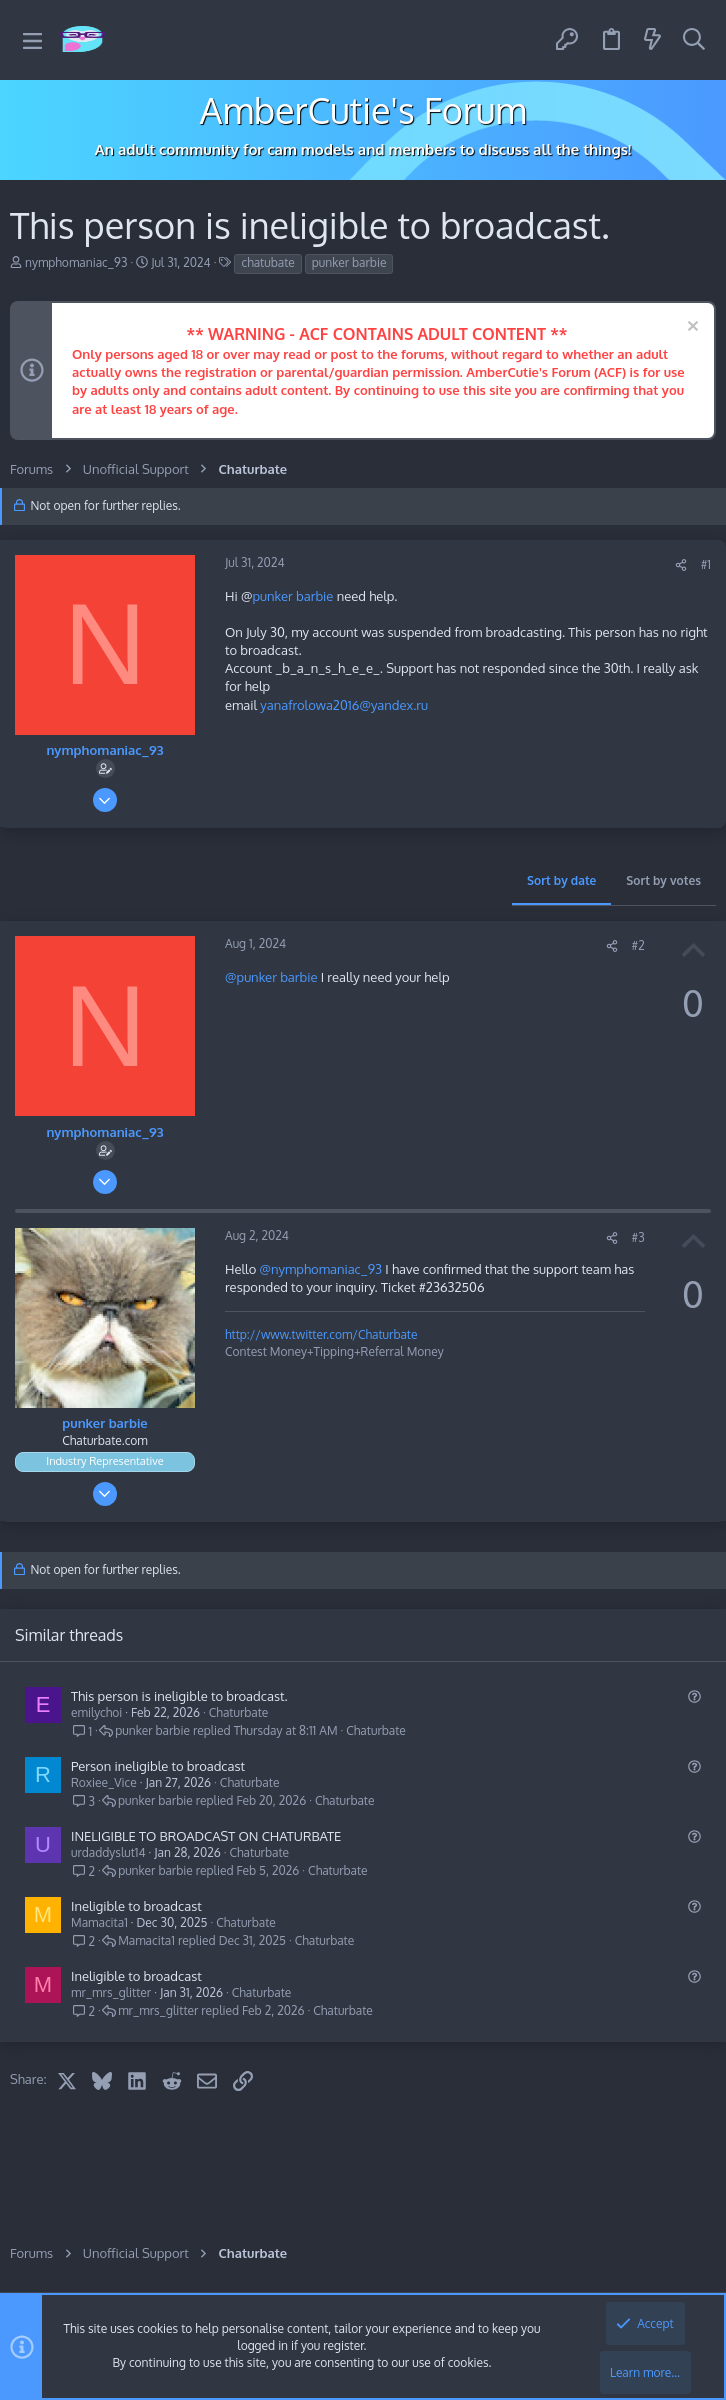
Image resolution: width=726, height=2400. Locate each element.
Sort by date (561, 880)
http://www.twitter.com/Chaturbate (321, 1334)
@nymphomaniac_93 (321, 1269)
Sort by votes (663, 880)
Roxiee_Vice (104, 1782)
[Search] (694, 40)
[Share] (681, 565)
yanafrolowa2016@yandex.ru (344, 705)
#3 (638, 1237)
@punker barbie (271, 977)
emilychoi (96, 1712)
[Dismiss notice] (690, 328)
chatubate (267, 262)
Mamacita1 (99, 1922)
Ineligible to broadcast (136, 1906)
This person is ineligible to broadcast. (179, 1696)
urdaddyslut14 (108, 1852)
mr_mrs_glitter (111, 1992)
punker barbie (349, 262)
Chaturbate (239, 1712)
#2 (638, 945)
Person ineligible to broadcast (158, 1766)
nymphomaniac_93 (76, 262)
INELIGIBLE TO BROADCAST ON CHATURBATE (206, 1836)
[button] (32, 40)
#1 (706, 564)
